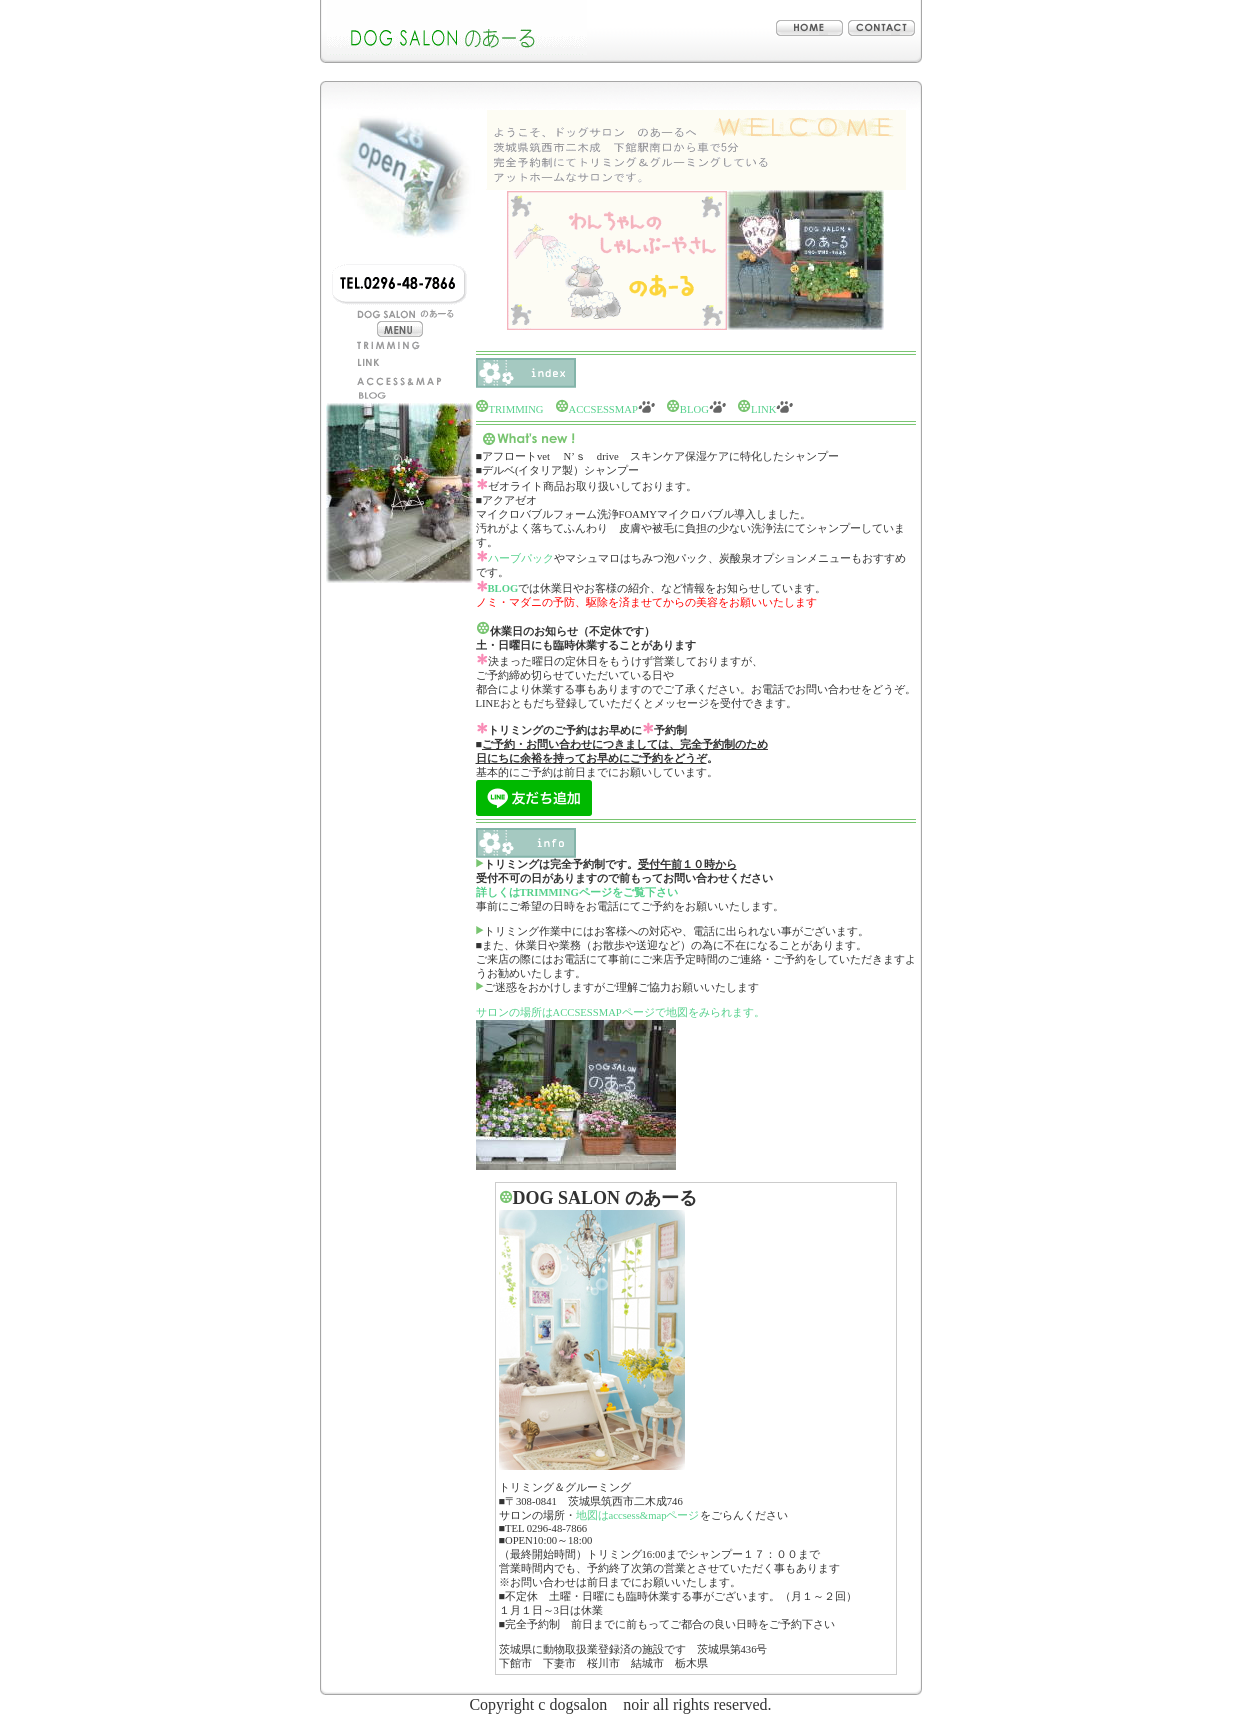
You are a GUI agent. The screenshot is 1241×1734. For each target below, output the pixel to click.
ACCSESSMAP (605, 409)
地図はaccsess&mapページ (638, 1515)
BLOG (690, 409)
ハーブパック (521, 558)
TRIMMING (516, 409)
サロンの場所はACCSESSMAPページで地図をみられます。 (620, 1012)
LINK (756, 409)
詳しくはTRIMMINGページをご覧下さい (577, 892)
